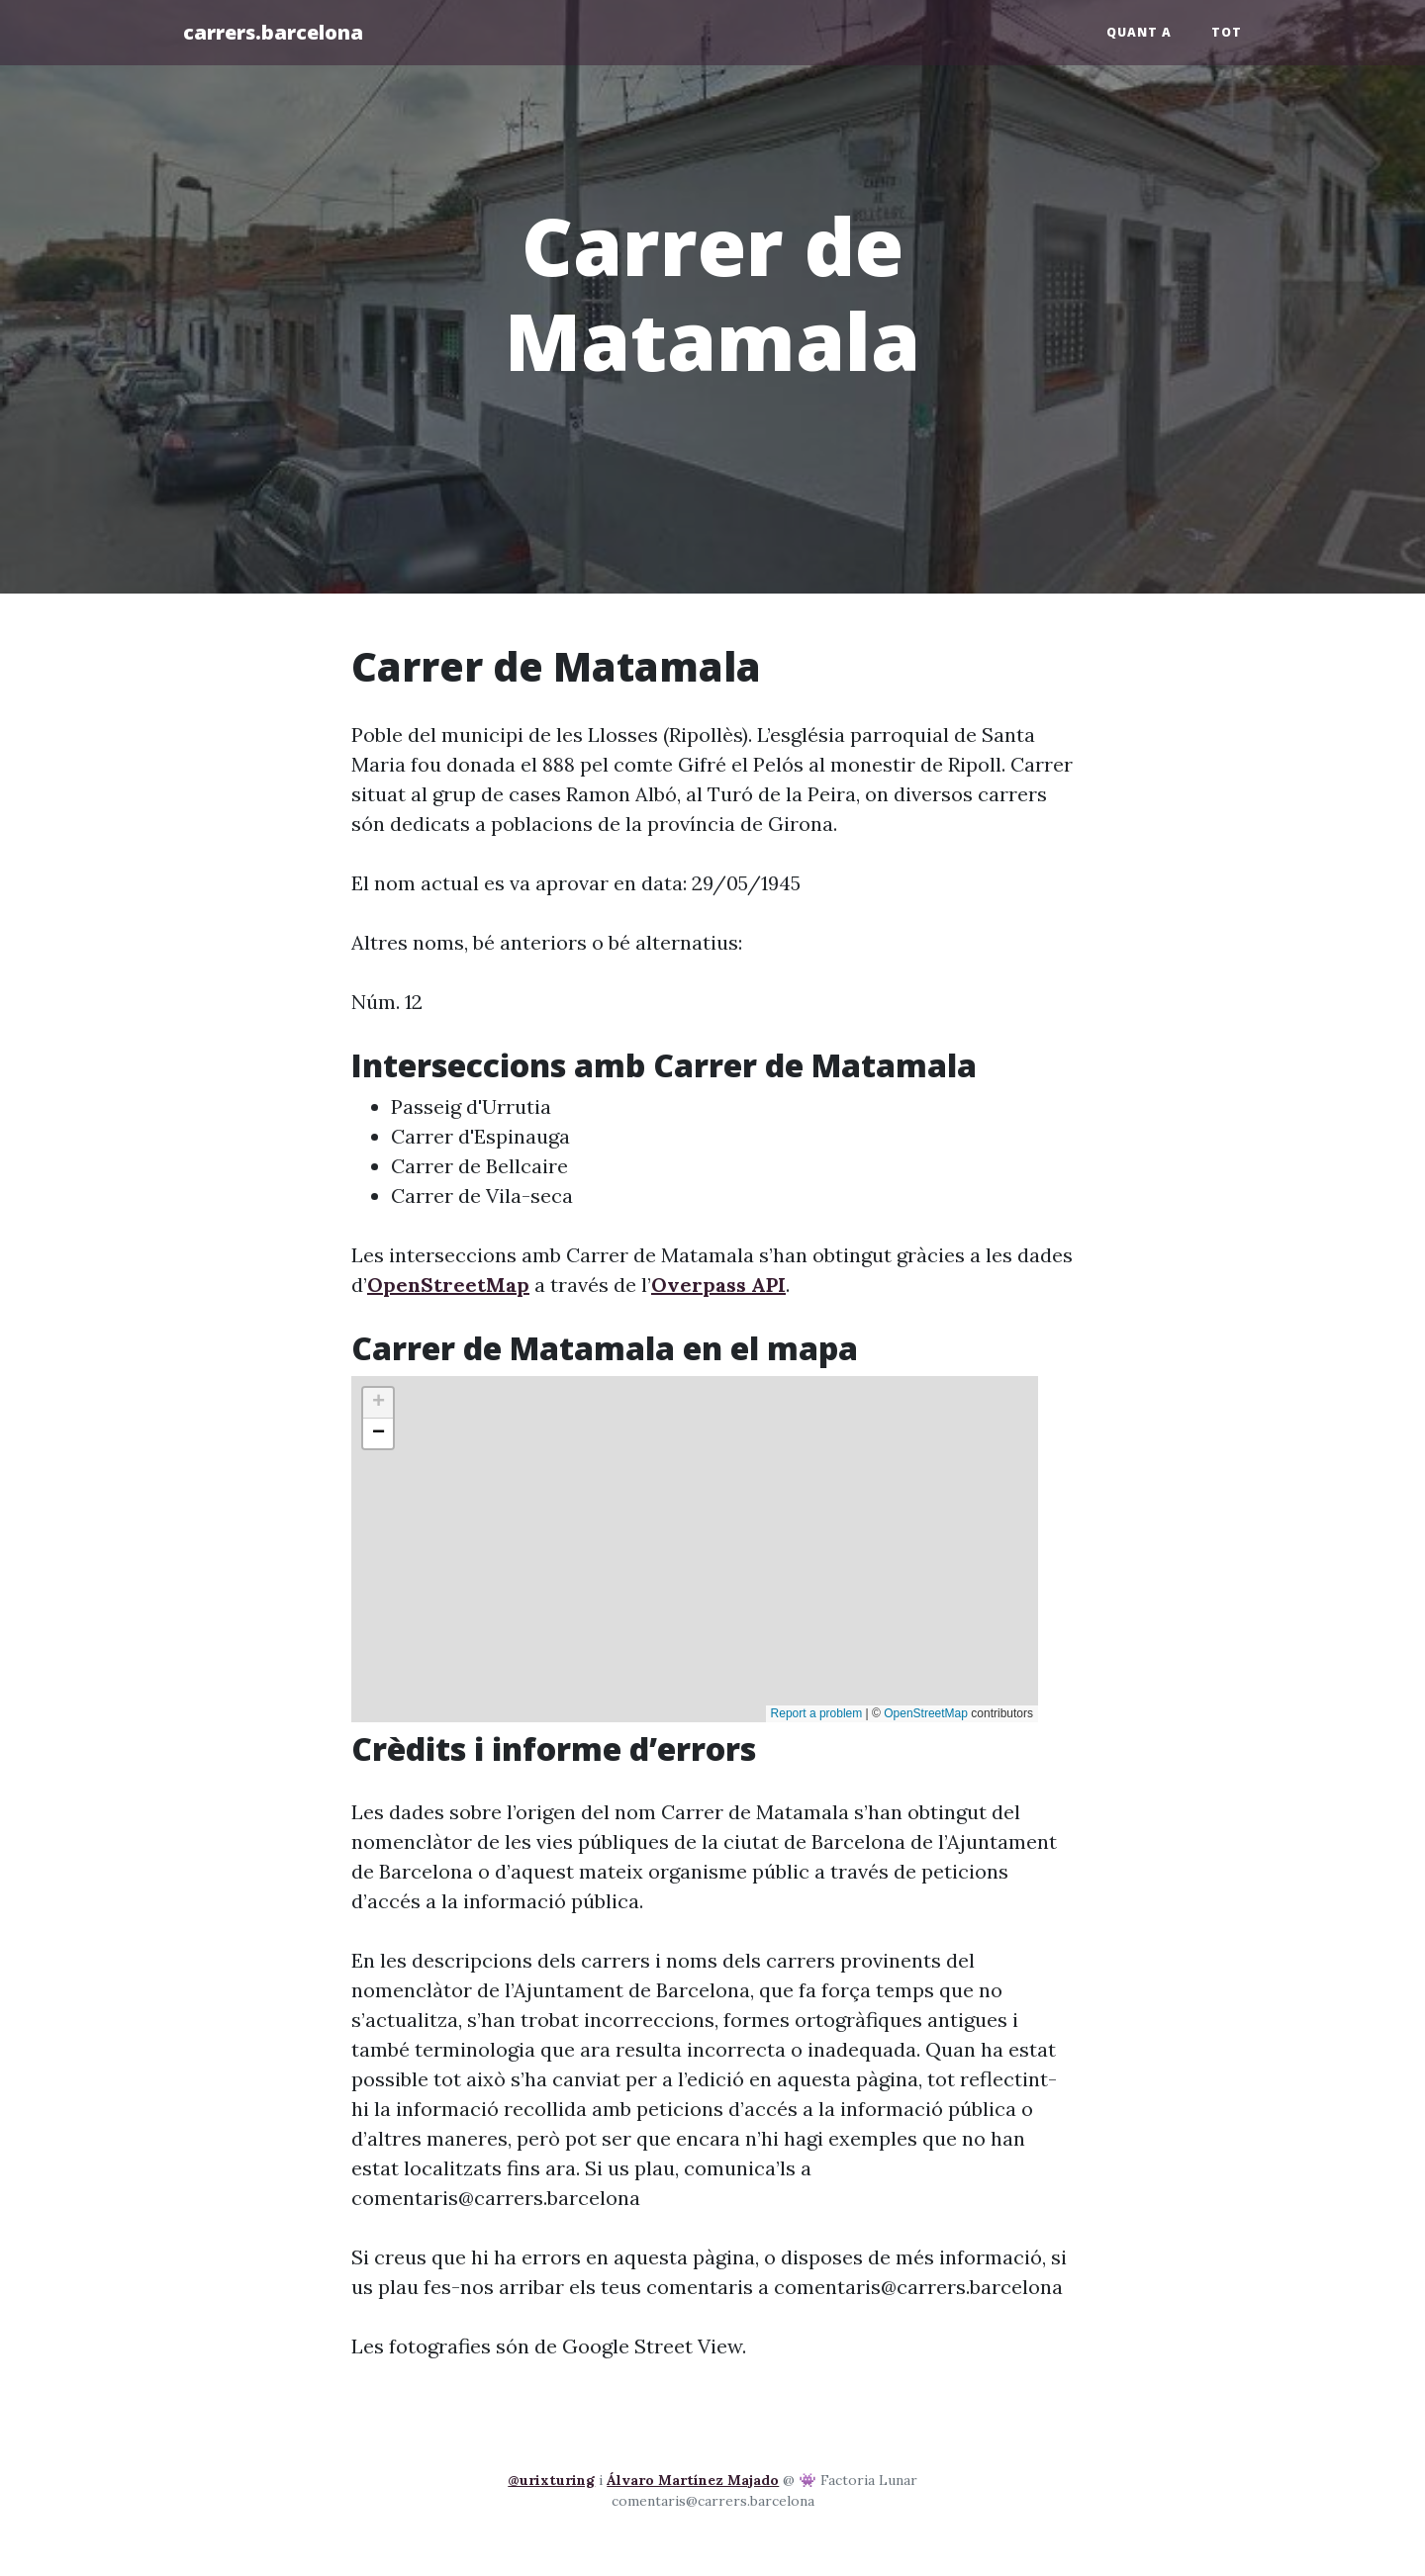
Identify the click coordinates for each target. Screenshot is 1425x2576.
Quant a (1139, 32)
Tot (1226, 32)
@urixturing (551, 2480)
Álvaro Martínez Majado (693, 2480)
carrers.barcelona (273, 32)
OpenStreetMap (448, 1284)
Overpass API (718, 1284)
